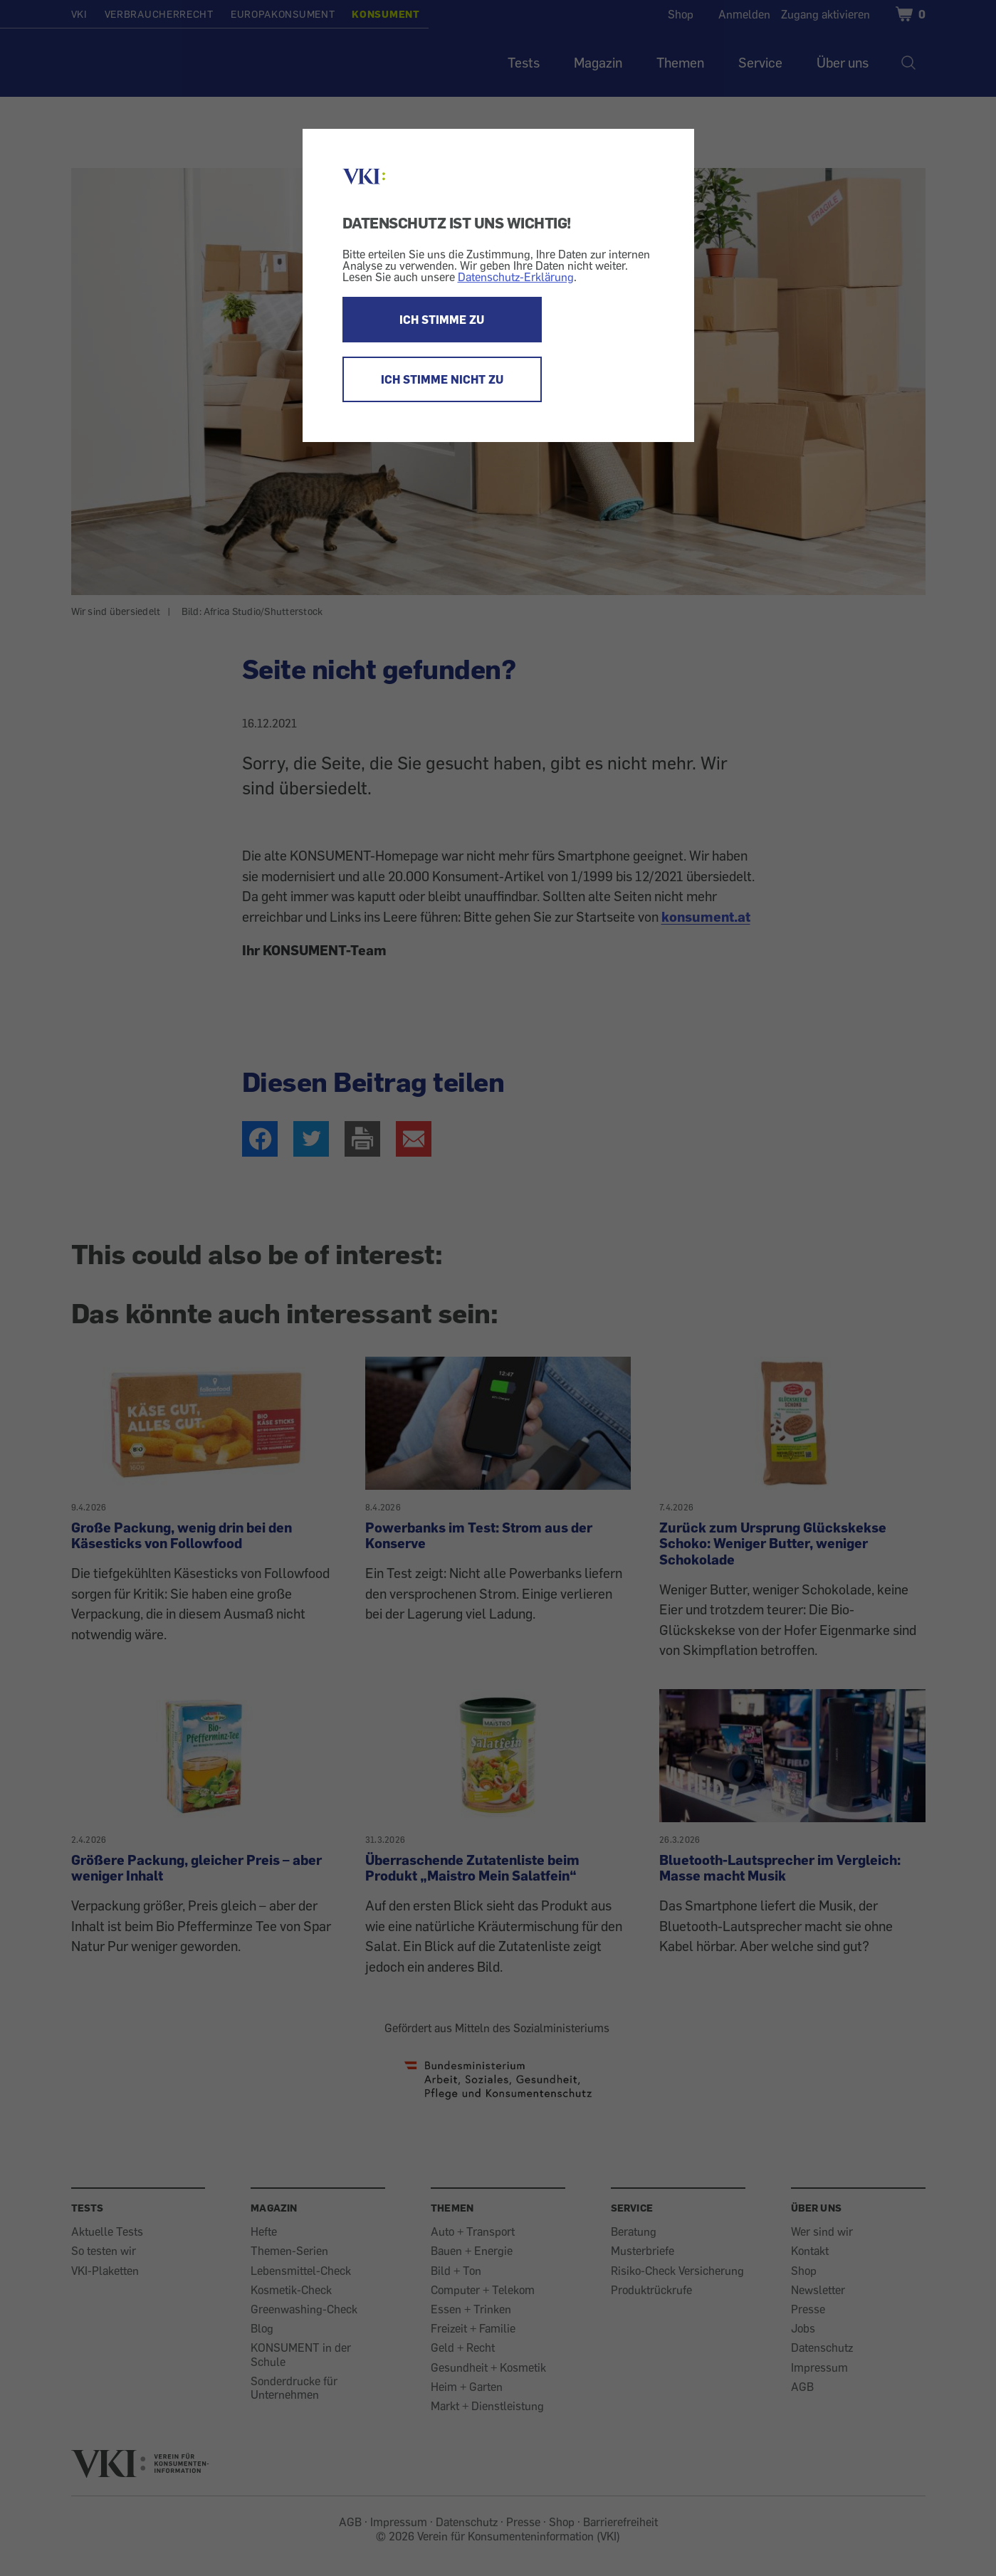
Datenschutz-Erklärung (516, 277)
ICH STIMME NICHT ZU (442, 379)
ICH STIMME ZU (441, 319)
